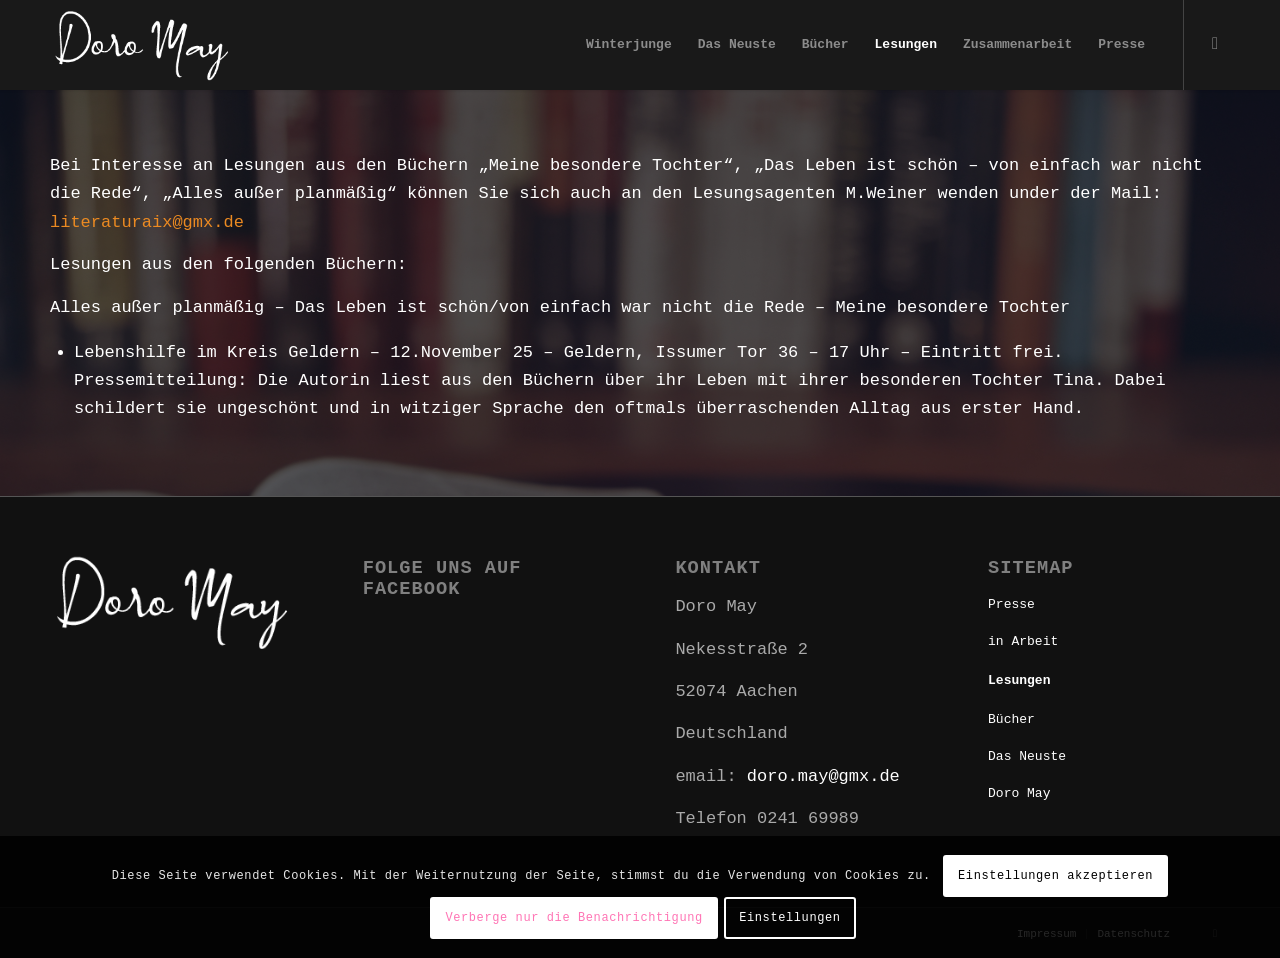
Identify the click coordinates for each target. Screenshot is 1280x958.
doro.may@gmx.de (823, 776)
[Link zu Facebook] (1215, 44)
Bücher (1011, 719)
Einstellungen (789, 918)
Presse (1011, 604)
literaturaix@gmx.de (147, 222)
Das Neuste (1027, 756)
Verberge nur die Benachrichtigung (573, 918)
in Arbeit (1023, 641)
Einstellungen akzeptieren (1055, 876)
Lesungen (1019, 680)
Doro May (1019, 793)
